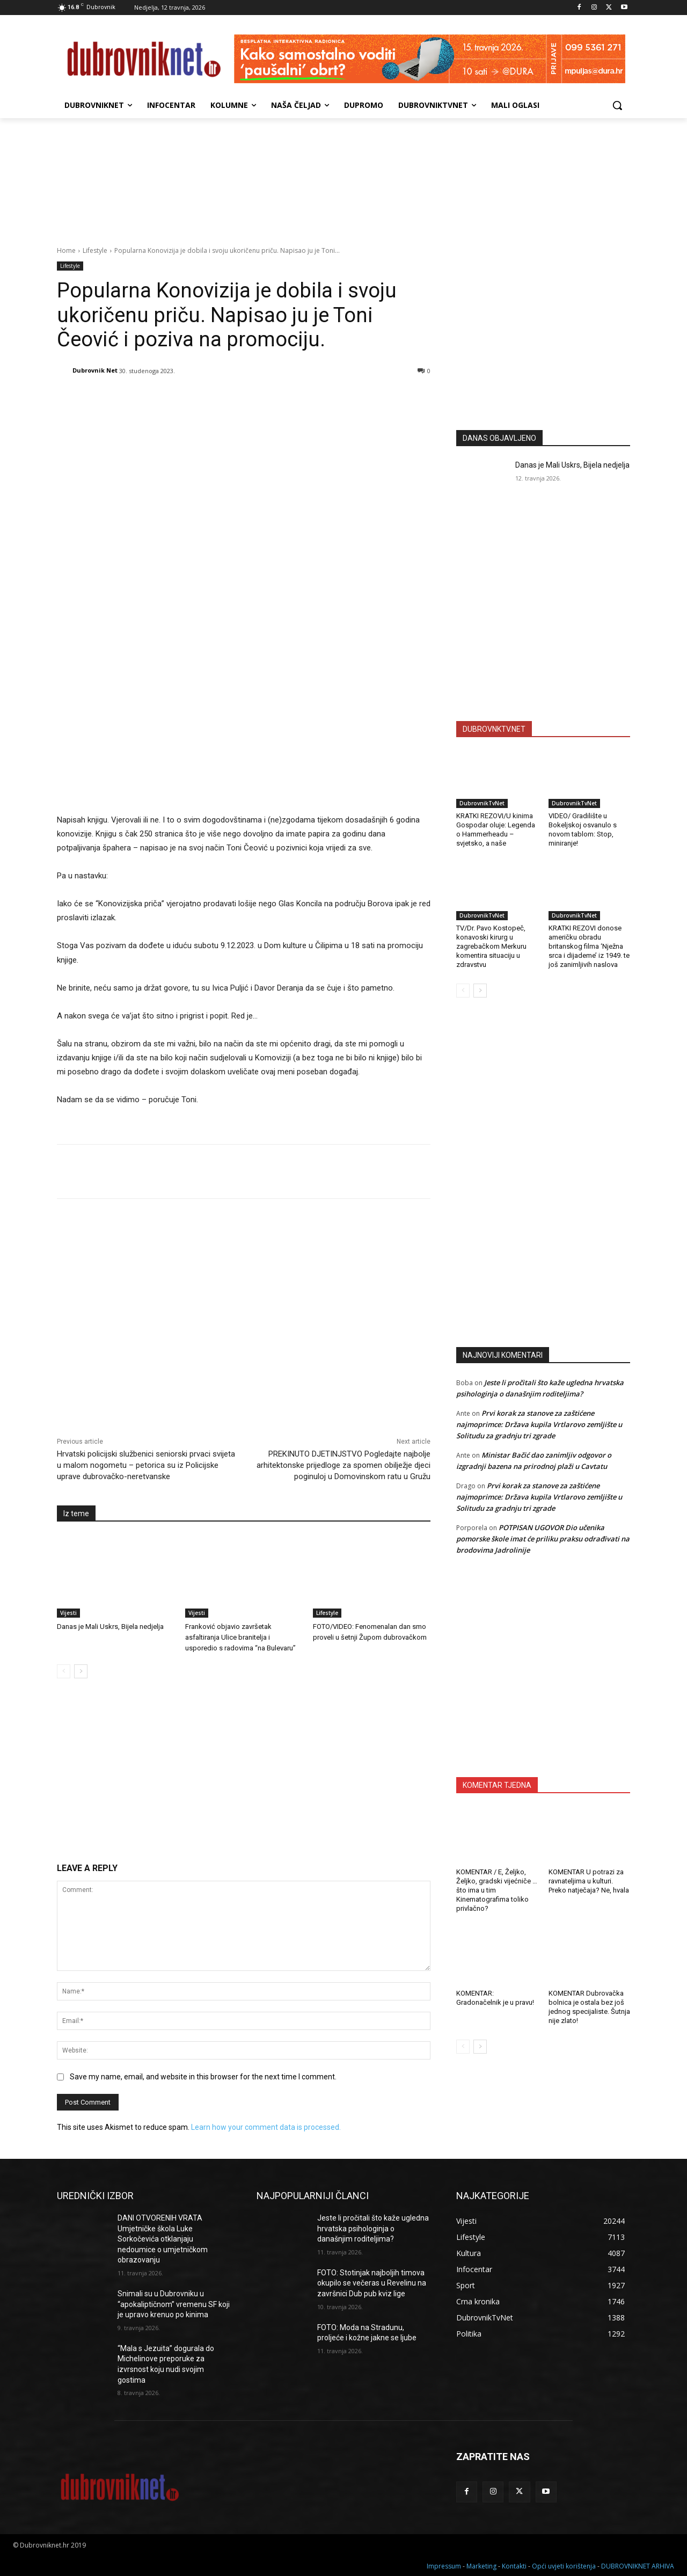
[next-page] (80, 1671)
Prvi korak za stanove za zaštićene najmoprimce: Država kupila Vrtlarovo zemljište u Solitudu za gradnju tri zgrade (539, 1424)
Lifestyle (95, 250)
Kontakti (514, 2566)
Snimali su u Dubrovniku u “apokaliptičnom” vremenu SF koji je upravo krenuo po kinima (174, 2304)
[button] (617, 105)
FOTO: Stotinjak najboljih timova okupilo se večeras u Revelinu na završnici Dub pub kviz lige (371, 2283)
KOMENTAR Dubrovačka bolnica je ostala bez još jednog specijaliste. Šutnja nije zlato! (589, 2007)
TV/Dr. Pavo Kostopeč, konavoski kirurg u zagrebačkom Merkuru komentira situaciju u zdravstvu (491, 946)
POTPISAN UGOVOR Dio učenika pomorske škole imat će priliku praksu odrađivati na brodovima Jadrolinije (543, 1539)
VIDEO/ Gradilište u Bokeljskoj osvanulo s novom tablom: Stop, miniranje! (583, 829)
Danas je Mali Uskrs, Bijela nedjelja (110, 1626)
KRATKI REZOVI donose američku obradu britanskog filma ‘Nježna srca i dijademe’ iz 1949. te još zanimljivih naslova (589, 946)
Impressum (444, 2566)
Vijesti (68, 1613)
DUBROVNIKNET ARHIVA (637, 2566)
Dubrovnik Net (95, 370)
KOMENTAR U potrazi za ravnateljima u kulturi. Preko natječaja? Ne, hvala (589, 1881)
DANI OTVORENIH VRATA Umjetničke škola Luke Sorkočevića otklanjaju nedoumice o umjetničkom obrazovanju (163, 2239)
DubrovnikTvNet (482, 803)
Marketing (481, 2566)
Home (66, 250)
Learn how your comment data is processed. (266, 2127)
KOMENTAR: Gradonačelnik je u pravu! (495, 1997)
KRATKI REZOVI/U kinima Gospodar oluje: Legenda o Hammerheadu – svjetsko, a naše (495, 829)
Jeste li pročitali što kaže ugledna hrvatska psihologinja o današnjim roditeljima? (373, 2228)
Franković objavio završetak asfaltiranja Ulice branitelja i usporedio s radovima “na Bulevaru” (240, 1637)
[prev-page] (63, 1671)
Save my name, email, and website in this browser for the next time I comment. (203, 2076)
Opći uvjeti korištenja (564, 2566)
